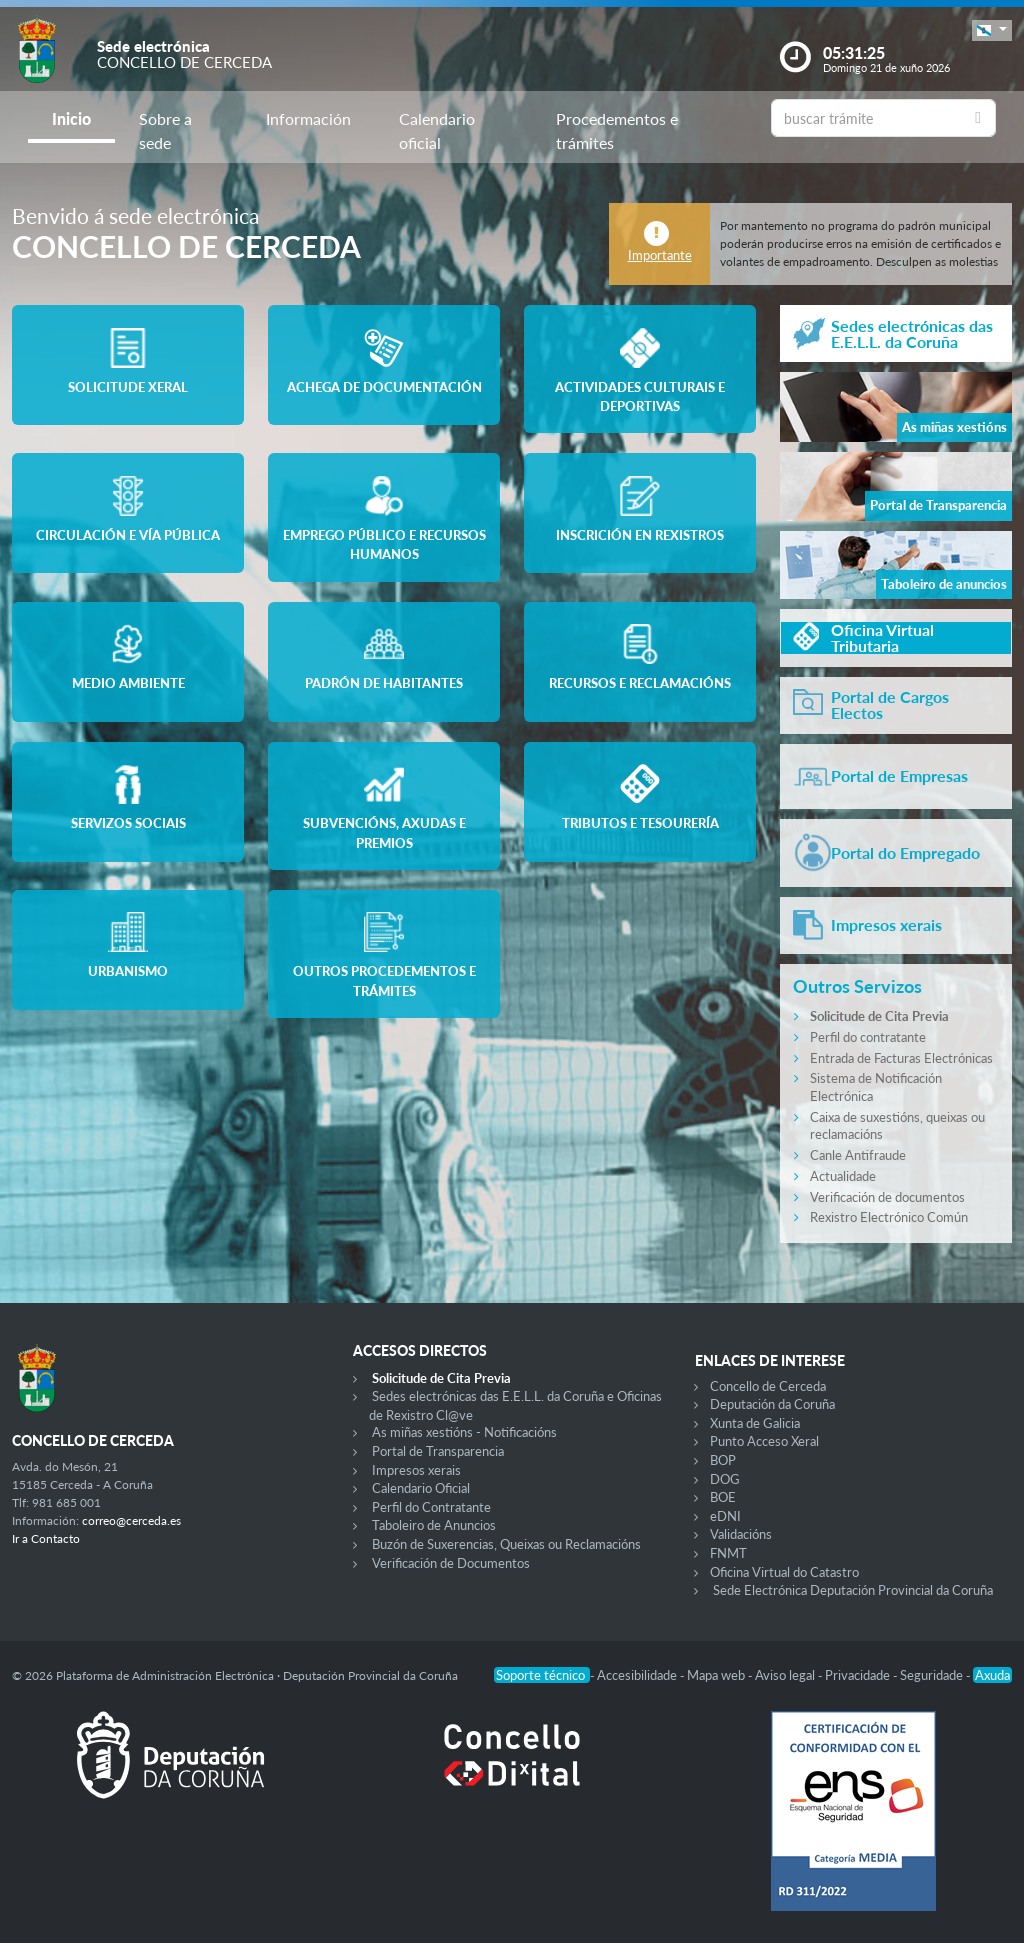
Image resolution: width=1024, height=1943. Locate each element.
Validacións (741, 1534)
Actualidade (843, 1176)
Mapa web (717, 1675)
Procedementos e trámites (617, 130)
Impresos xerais (416, 1470)
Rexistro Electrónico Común (889, 1217)
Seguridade (933, 1675)
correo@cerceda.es (131, 1520)
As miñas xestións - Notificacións (464, 1432)
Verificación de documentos (887, 1197)
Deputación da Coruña (772, 1404)
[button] (992, 30)
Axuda (992, 1675)
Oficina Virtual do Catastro (784, 1572)
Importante (660, 255)
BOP (723, 1460)
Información (308, 118)
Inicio (71, 118)
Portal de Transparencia (438, 1451)
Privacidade (859, 1675)
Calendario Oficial (421, 1488)
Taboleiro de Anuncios (434, 1525)
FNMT (728, 1553)
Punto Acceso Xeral (764, 1441)
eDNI (725, 1516)
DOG (725, 1479)
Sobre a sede (165, 130)
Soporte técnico (542, 1675)
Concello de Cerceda (768, 1386)
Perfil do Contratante (431, 1507)
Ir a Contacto (46, 1538)
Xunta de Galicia (755, 1423)
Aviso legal (786, 1675)
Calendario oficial (437, 130)
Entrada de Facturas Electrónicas (901, 1058)
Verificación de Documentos (451, 1563)
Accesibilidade (638, 1675)
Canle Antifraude (858, 1155)
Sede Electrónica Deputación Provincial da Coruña (853, 1590)
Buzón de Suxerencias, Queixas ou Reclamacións (506, 1544)
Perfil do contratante (868, 1037)
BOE (723, 1497)
